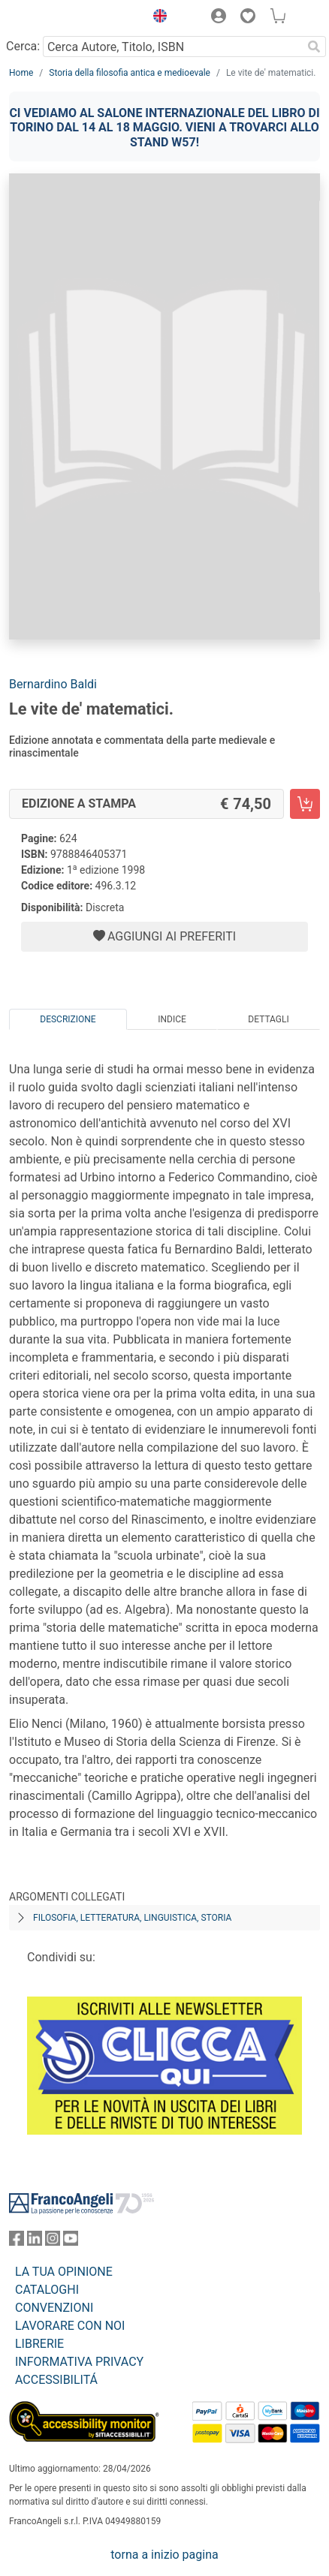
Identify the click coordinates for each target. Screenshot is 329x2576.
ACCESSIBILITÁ (56, 2380)
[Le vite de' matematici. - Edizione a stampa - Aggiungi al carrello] (305, 804)
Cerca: (23, 46)
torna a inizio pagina (164, 2554)
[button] (156, 18)
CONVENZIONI (54, 2308)
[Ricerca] (314, 46)
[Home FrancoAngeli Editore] (60, 18)
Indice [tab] (172, 1019)
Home (21, 73)
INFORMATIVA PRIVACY (79, 2362)
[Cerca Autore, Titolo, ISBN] (172, 46)
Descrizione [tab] (67, 1019)
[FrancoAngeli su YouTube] (70, 2241)
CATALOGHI (47, 2290)
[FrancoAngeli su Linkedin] (34, 2241)
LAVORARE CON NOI (70, 2326)
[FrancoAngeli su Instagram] (52, 2241)
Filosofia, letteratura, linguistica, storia (132, 1917)
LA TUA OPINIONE (64, 2272)
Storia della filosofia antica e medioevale (129, 73)
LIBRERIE (39, 2344)
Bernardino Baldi (53, 684)
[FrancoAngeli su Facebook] (16, 2241)
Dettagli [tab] (268, 1019)
